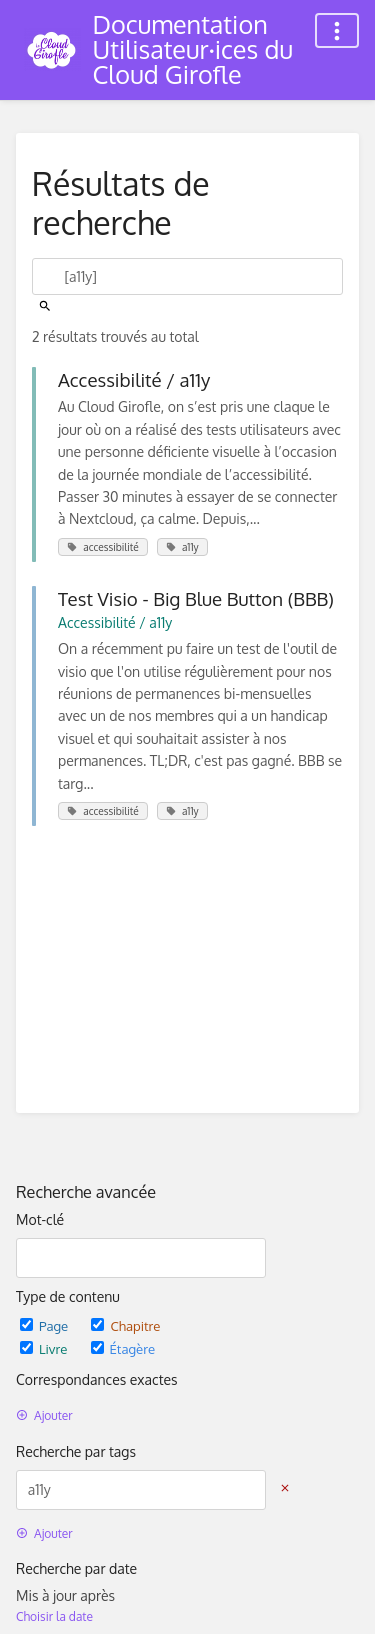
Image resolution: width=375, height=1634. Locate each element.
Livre (45, 1348)
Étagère (123, 1348)
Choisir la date (54, 1616)
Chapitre (125, 1325)
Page (45, 1325)
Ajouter (44, 1415)
